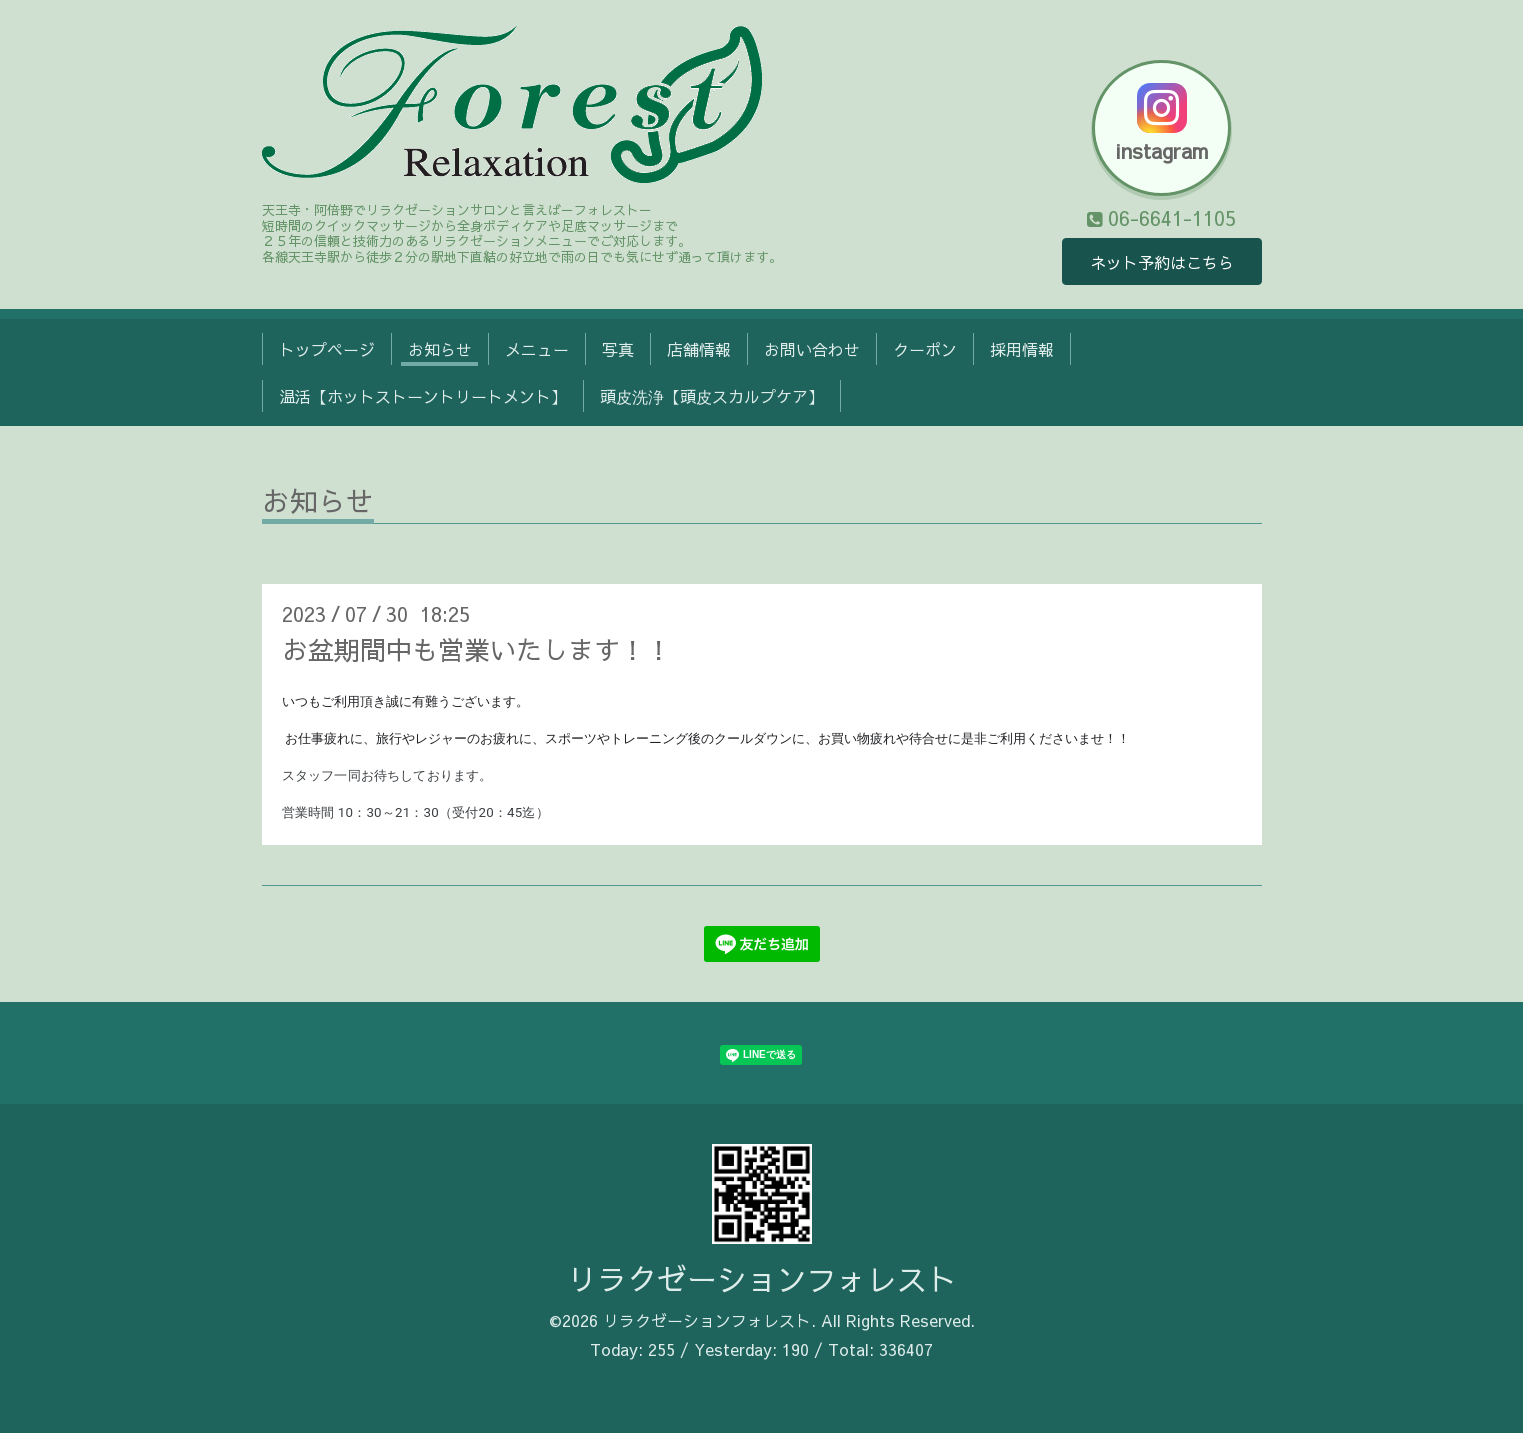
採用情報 (1022, 349)
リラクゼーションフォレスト (762, 1278)
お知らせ (440, 349)
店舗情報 (699, 349)
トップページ (327, 349)
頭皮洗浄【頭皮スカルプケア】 (712, 396)
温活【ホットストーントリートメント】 (423, 396)
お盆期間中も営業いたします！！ (477, 649)
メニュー (537, 349)
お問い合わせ (812, 349)
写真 (618, 349)
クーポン (925, 349)
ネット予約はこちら (1162, 262)
